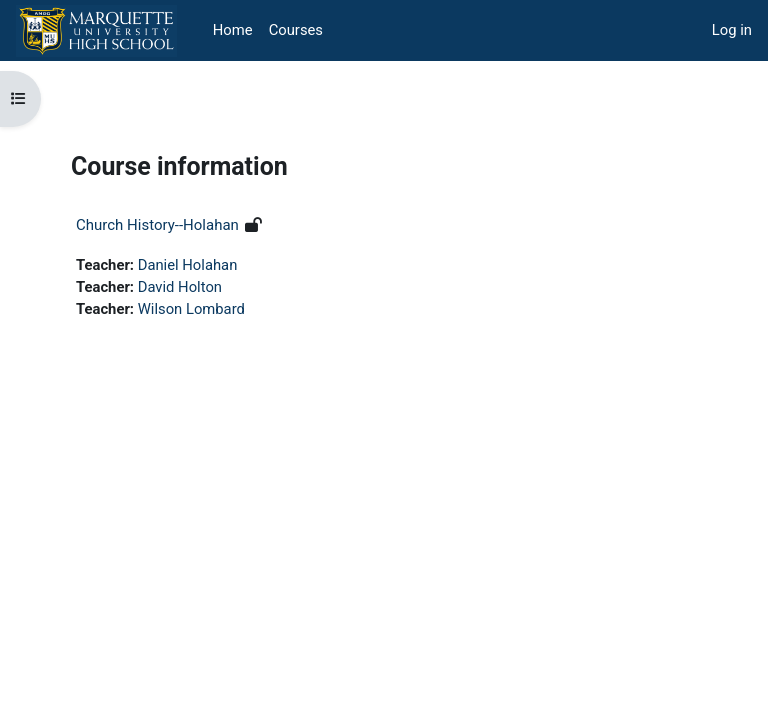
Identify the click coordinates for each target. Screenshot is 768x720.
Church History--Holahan (157, 225)
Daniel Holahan (188, 265)
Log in (732, 30)
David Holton (180, 287)
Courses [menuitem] (296, 30)
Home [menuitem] (233, 30)
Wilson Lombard (191, 309)
